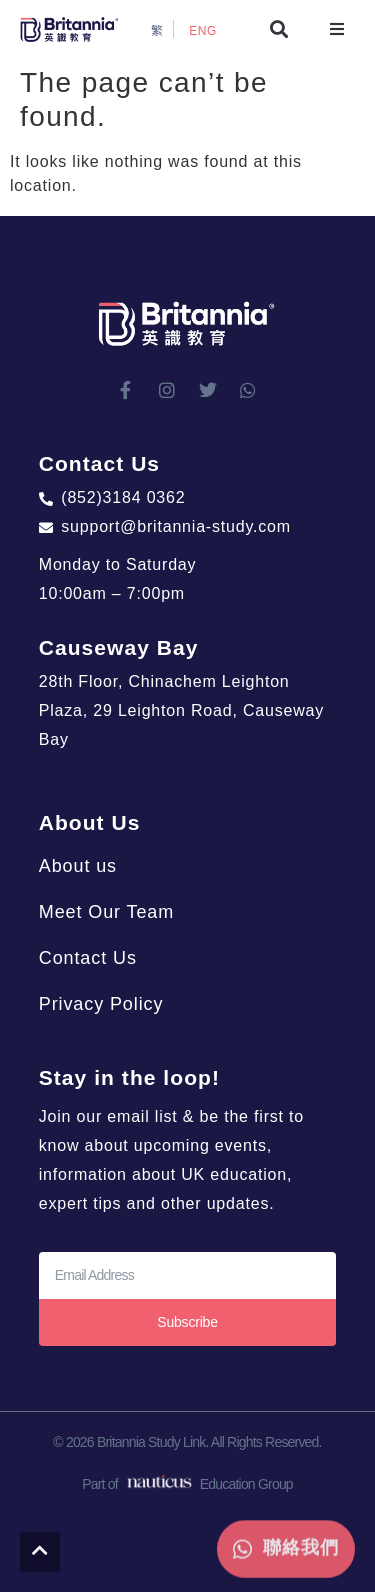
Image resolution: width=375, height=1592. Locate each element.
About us (78, 866)
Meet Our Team (106, 912)
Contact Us (88, 958)
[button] (279, 29)
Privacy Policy (101, 1004)
